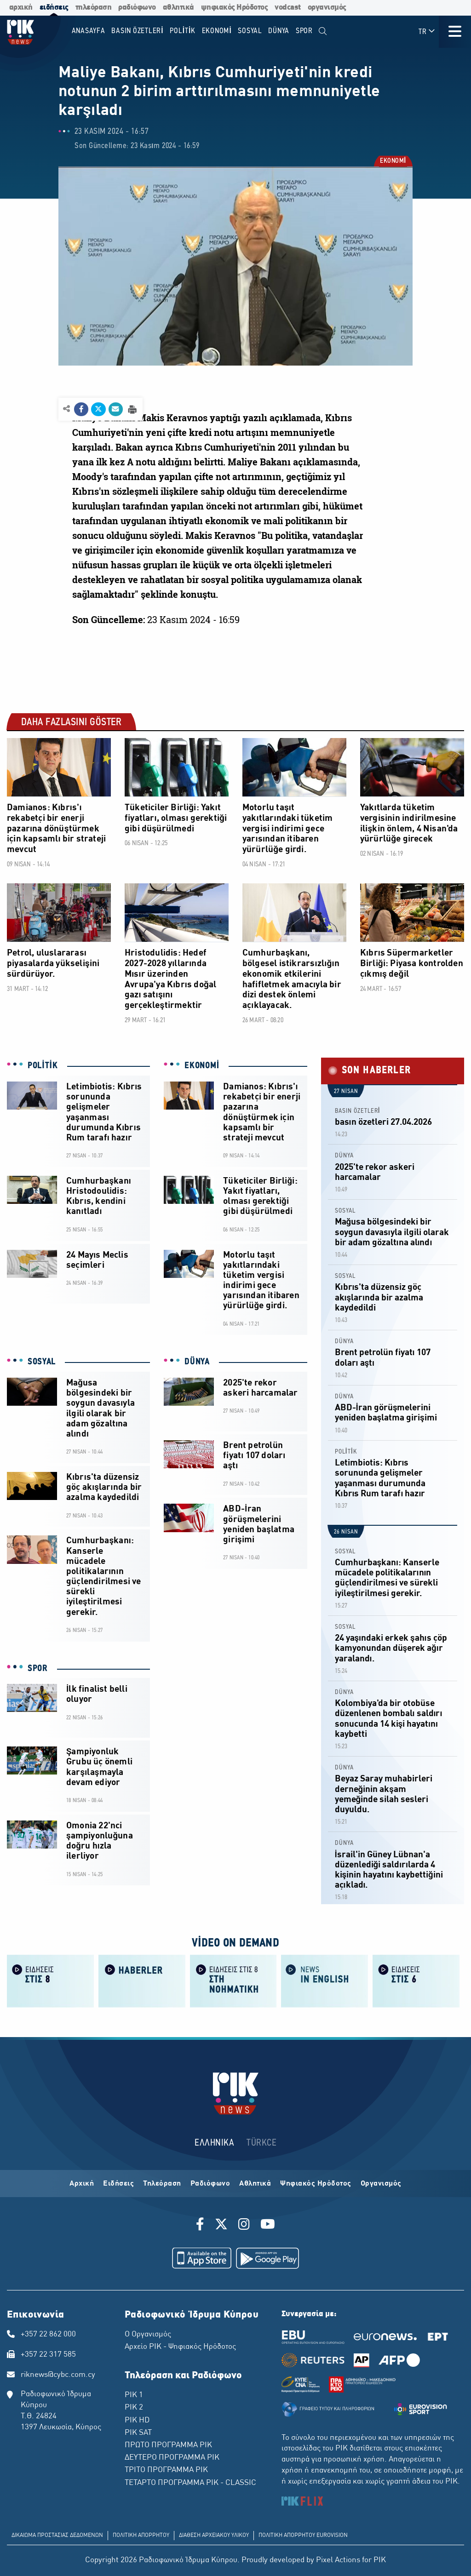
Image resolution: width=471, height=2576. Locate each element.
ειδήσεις (54, 7)
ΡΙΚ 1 (134, 2395)
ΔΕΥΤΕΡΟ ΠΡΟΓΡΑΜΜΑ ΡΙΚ (172, 2458)
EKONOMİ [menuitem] (217, 31)
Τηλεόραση (162, 2184)
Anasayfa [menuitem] (88, 31)
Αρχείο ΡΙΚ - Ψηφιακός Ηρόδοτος (180, 2347)
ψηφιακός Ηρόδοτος (234, 7)
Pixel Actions (338, 2560)
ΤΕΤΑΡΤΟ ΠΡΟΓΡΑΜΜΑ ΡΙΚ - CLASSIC (190, 2483)
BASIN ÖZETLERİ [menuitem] (137, 31)
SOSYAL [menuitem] (250, 31)
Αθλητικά (255, 2184)
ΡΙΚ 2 (134, 2407)
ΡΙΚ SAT (138, 2433)
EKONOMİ (392, 161)
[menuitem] (323, 31)
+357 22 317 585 (48, 2354)
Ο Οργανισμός (148, 2334)
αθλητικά (178, 7)
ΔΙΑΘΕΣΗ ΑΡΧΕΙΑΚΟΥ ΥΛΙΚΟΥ (214, 2535)
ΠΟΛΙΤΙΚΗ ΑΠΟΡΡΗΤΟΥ (141, 2535)
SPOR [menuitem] (304, 31)
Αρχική (81, 2184)
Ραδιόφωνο (210, 2184)
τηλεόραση (93, 7)
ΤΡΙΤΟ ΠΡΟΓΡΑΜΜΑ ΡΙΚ (166, 2470)
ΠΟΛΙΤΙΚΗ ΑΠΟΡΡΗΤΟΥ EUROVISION (303, 2535)
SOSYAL (42, 1362)
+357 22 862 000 (48, 2334)
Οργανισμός (381, 2184)
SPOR (38, 1668)
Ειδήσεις (118, 2184)
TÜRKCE (261, 2143)
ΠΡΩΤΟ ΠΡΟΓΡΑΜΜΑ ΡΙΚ (168, 2445)
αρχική (21, 7)
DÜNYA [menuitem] (278, 31)
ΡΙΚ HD (137, 2420)
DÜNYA (197, 1362)
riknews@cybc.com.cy (58, 2375)
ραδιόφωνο (137, 7)
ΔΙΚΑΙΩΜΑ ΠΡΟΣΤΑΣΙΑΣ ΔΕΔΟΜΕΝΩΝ (57, 2535)
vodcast (288, 7)
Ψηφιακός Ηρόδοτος (315, 2184)
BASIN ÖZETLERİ (357, 1111)
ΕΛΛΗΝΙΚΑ (214, 2143)
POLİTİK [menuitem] (182, 31)
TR (427, 31)
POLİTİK (43, 1065)
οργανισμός (327, 7)
